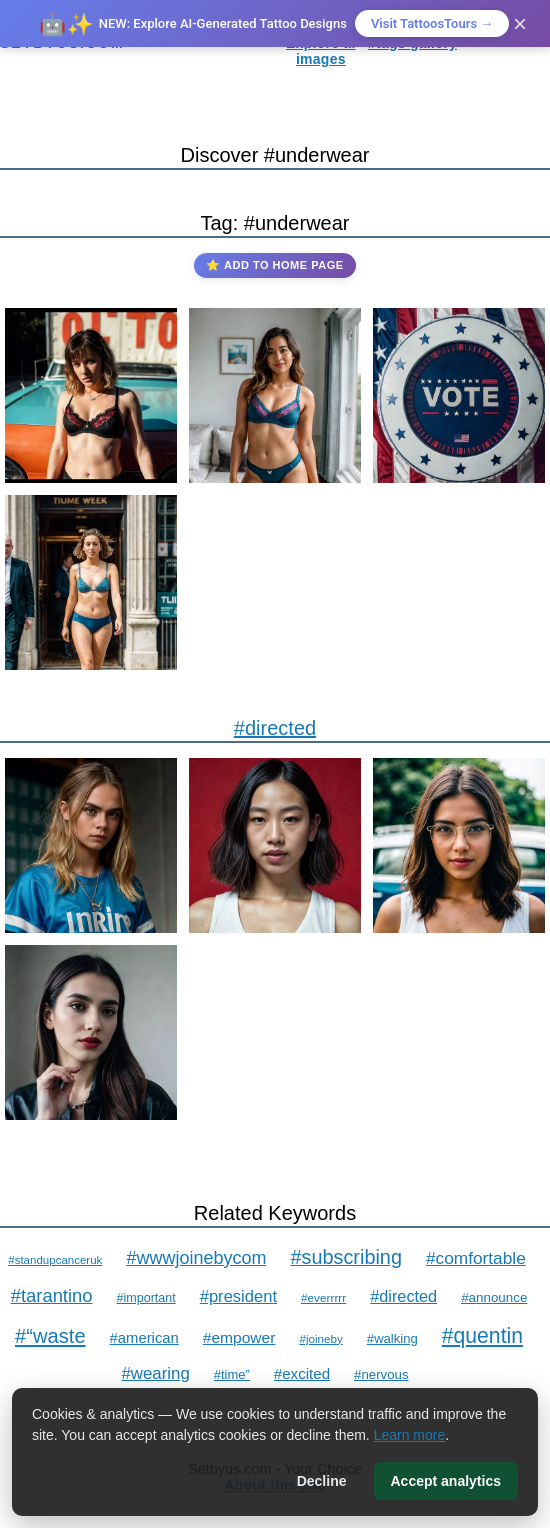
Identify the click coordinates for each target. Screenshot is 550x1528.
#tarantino (52, 1295)
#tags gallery (412, 43)
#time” (232, 1374)
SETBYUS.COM (62, 43)
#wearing (155, 1373)
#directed (275, 728)
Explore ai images (320, 51)
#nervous (381, 1374)
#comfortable (476, 1258)
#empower (239, 1337)
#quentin (482, 1335)
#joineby (320, 1338)
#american (144, 1338)
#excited (302, 1373)
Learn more (410, 1435)
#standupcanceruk (55, 1260)
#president (238, 1296)
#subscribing (346, 1257)
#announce (494, 1297)
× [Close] (520, 23)
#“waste (50, 1336)
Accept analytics (446, 1481)
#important (146, 1298)
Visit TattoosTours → (432, 23)
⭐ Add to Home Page (274, 265)
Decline (322, 1481)
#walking (392, 1338)
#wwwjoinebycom (196, 1258)
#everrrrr (323, 1298)
